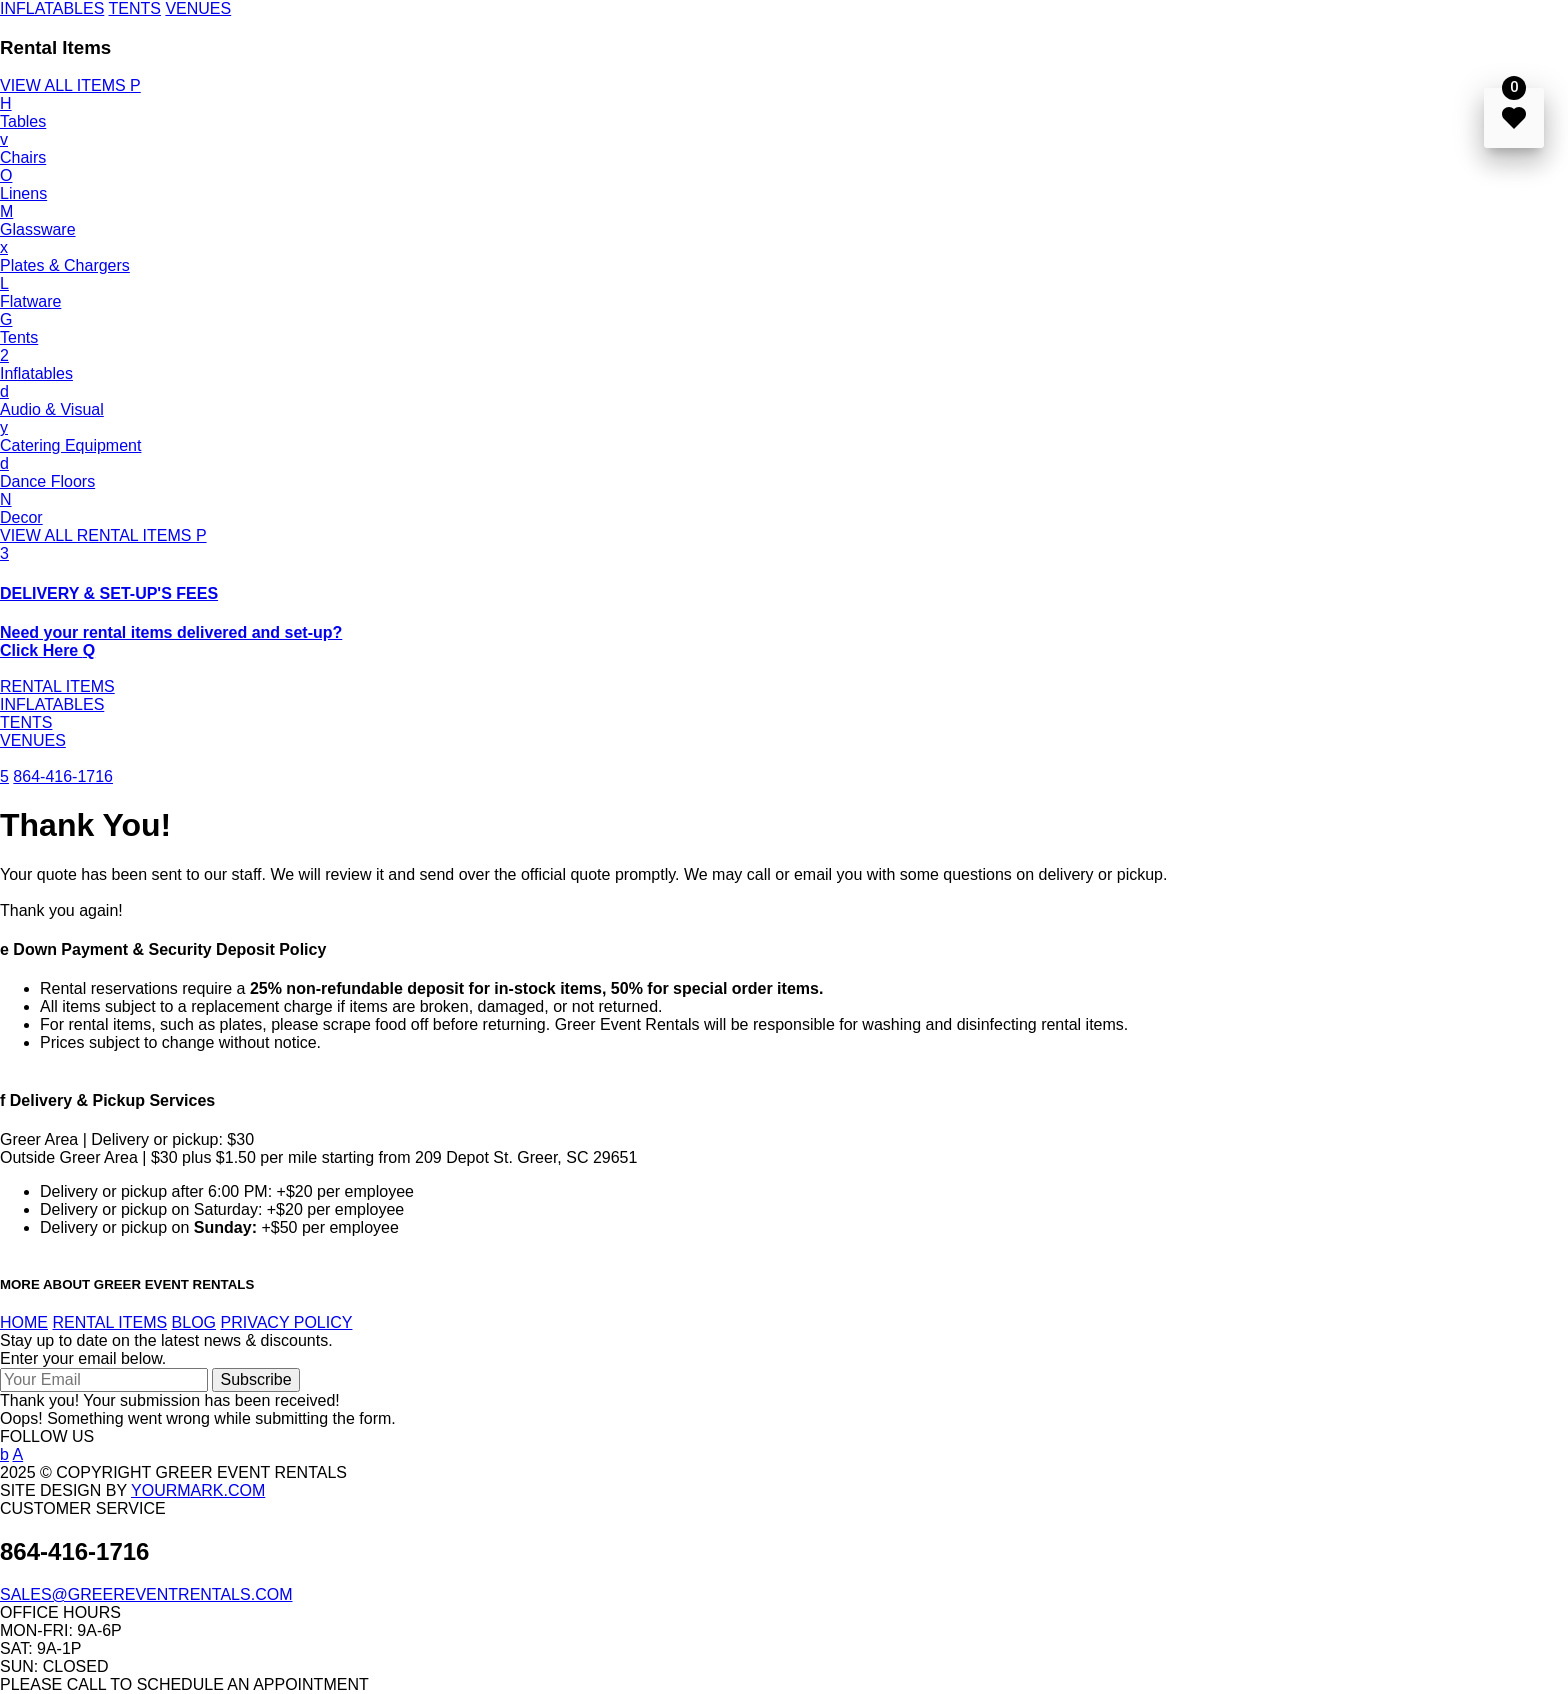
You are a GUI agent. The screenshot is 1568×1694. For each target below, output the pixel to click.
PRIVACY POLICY (287, 1322)
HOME (24, 1322)
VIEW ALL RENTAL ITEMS (103, 535)
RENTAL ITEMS (57, 686)
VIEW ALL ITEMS (70, 85)
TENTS (134, 8)
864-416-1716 (63, 776)
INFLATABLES (52, 8)
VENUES (198, 8)
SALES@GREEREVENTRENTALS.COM (146, 1594)
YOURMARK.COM (198, 1490)
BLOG (194, 1322)
